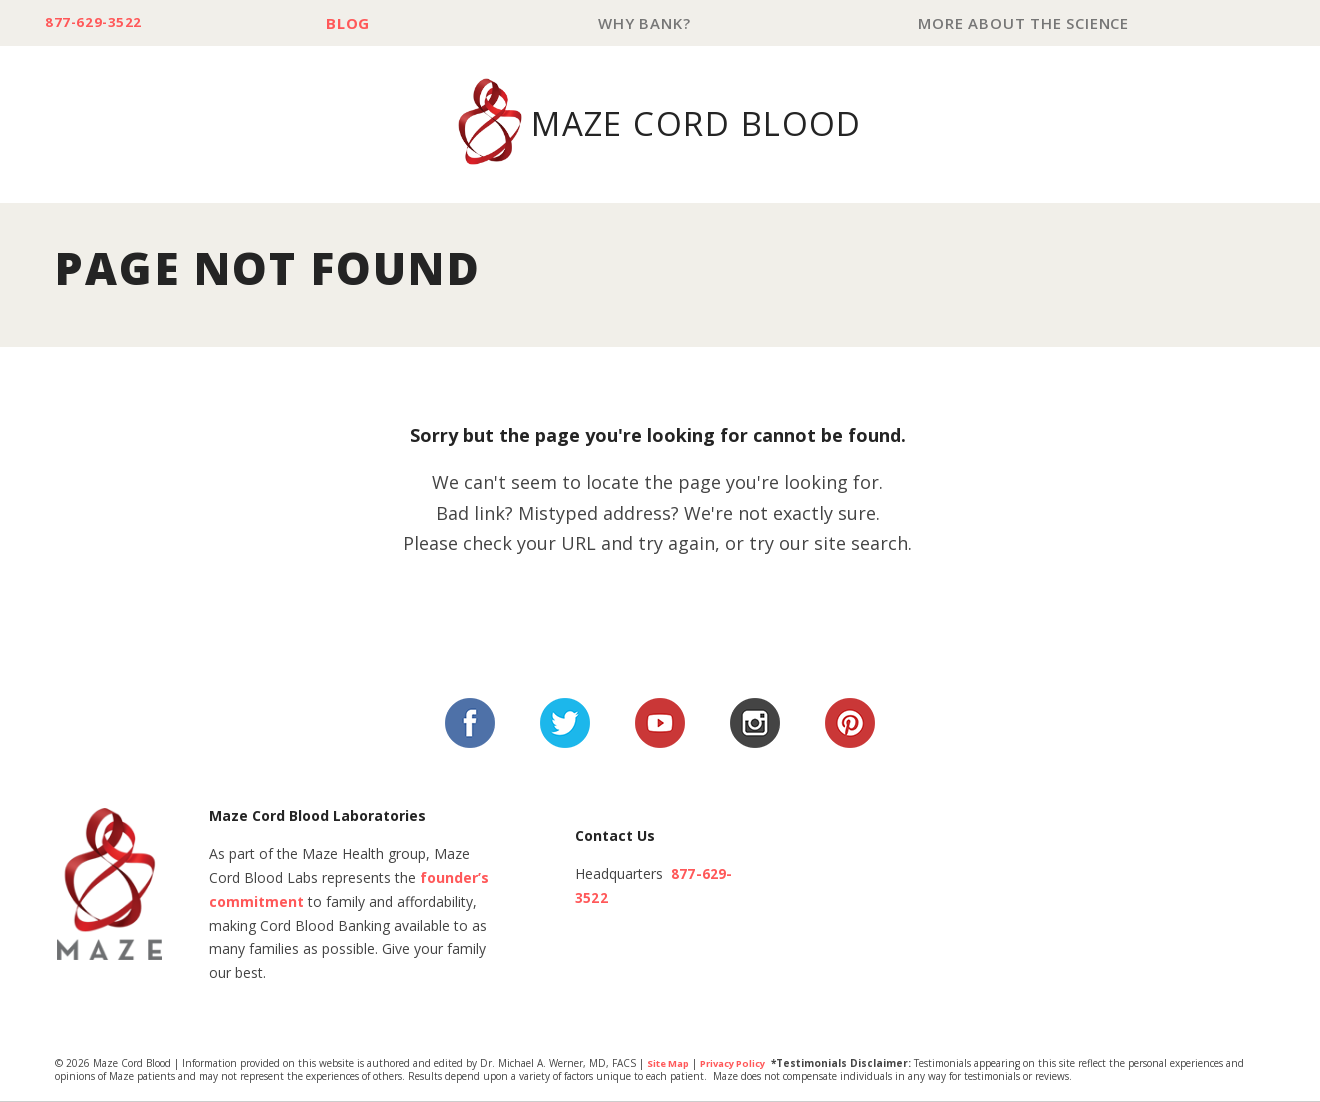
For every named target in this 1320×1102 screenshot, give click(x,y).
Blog (361, 23)
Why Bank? (652, 23)
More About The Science (1026, 23)
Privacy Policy (742, 1065)
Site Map (670, 1065)
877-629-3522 (101, 23)
